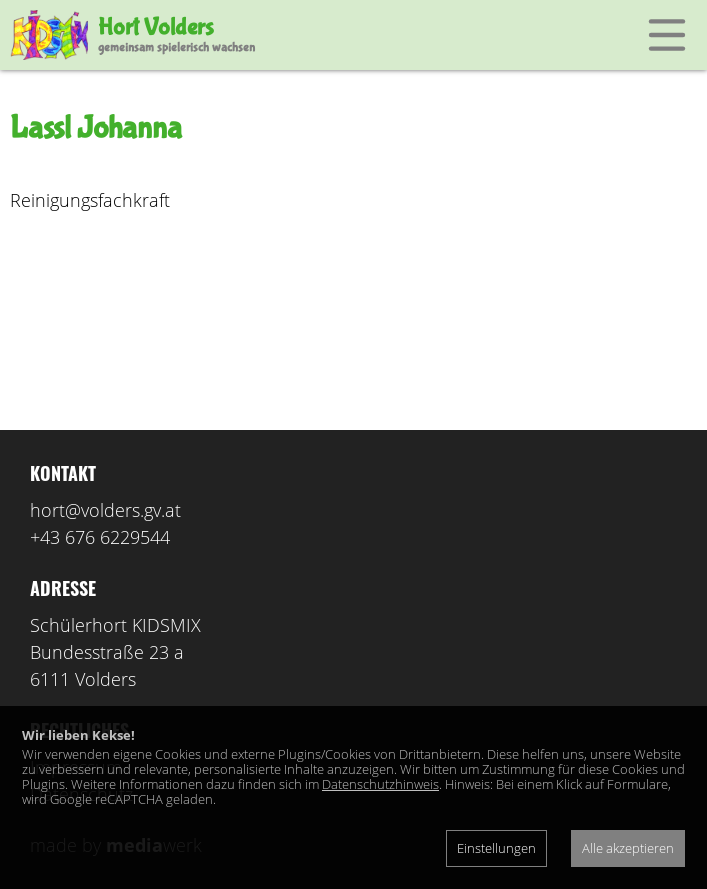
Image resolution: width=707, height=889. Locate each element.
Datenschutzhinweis (380, 784)
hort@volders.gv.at (105, 510)
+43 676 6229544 (100, 537)
